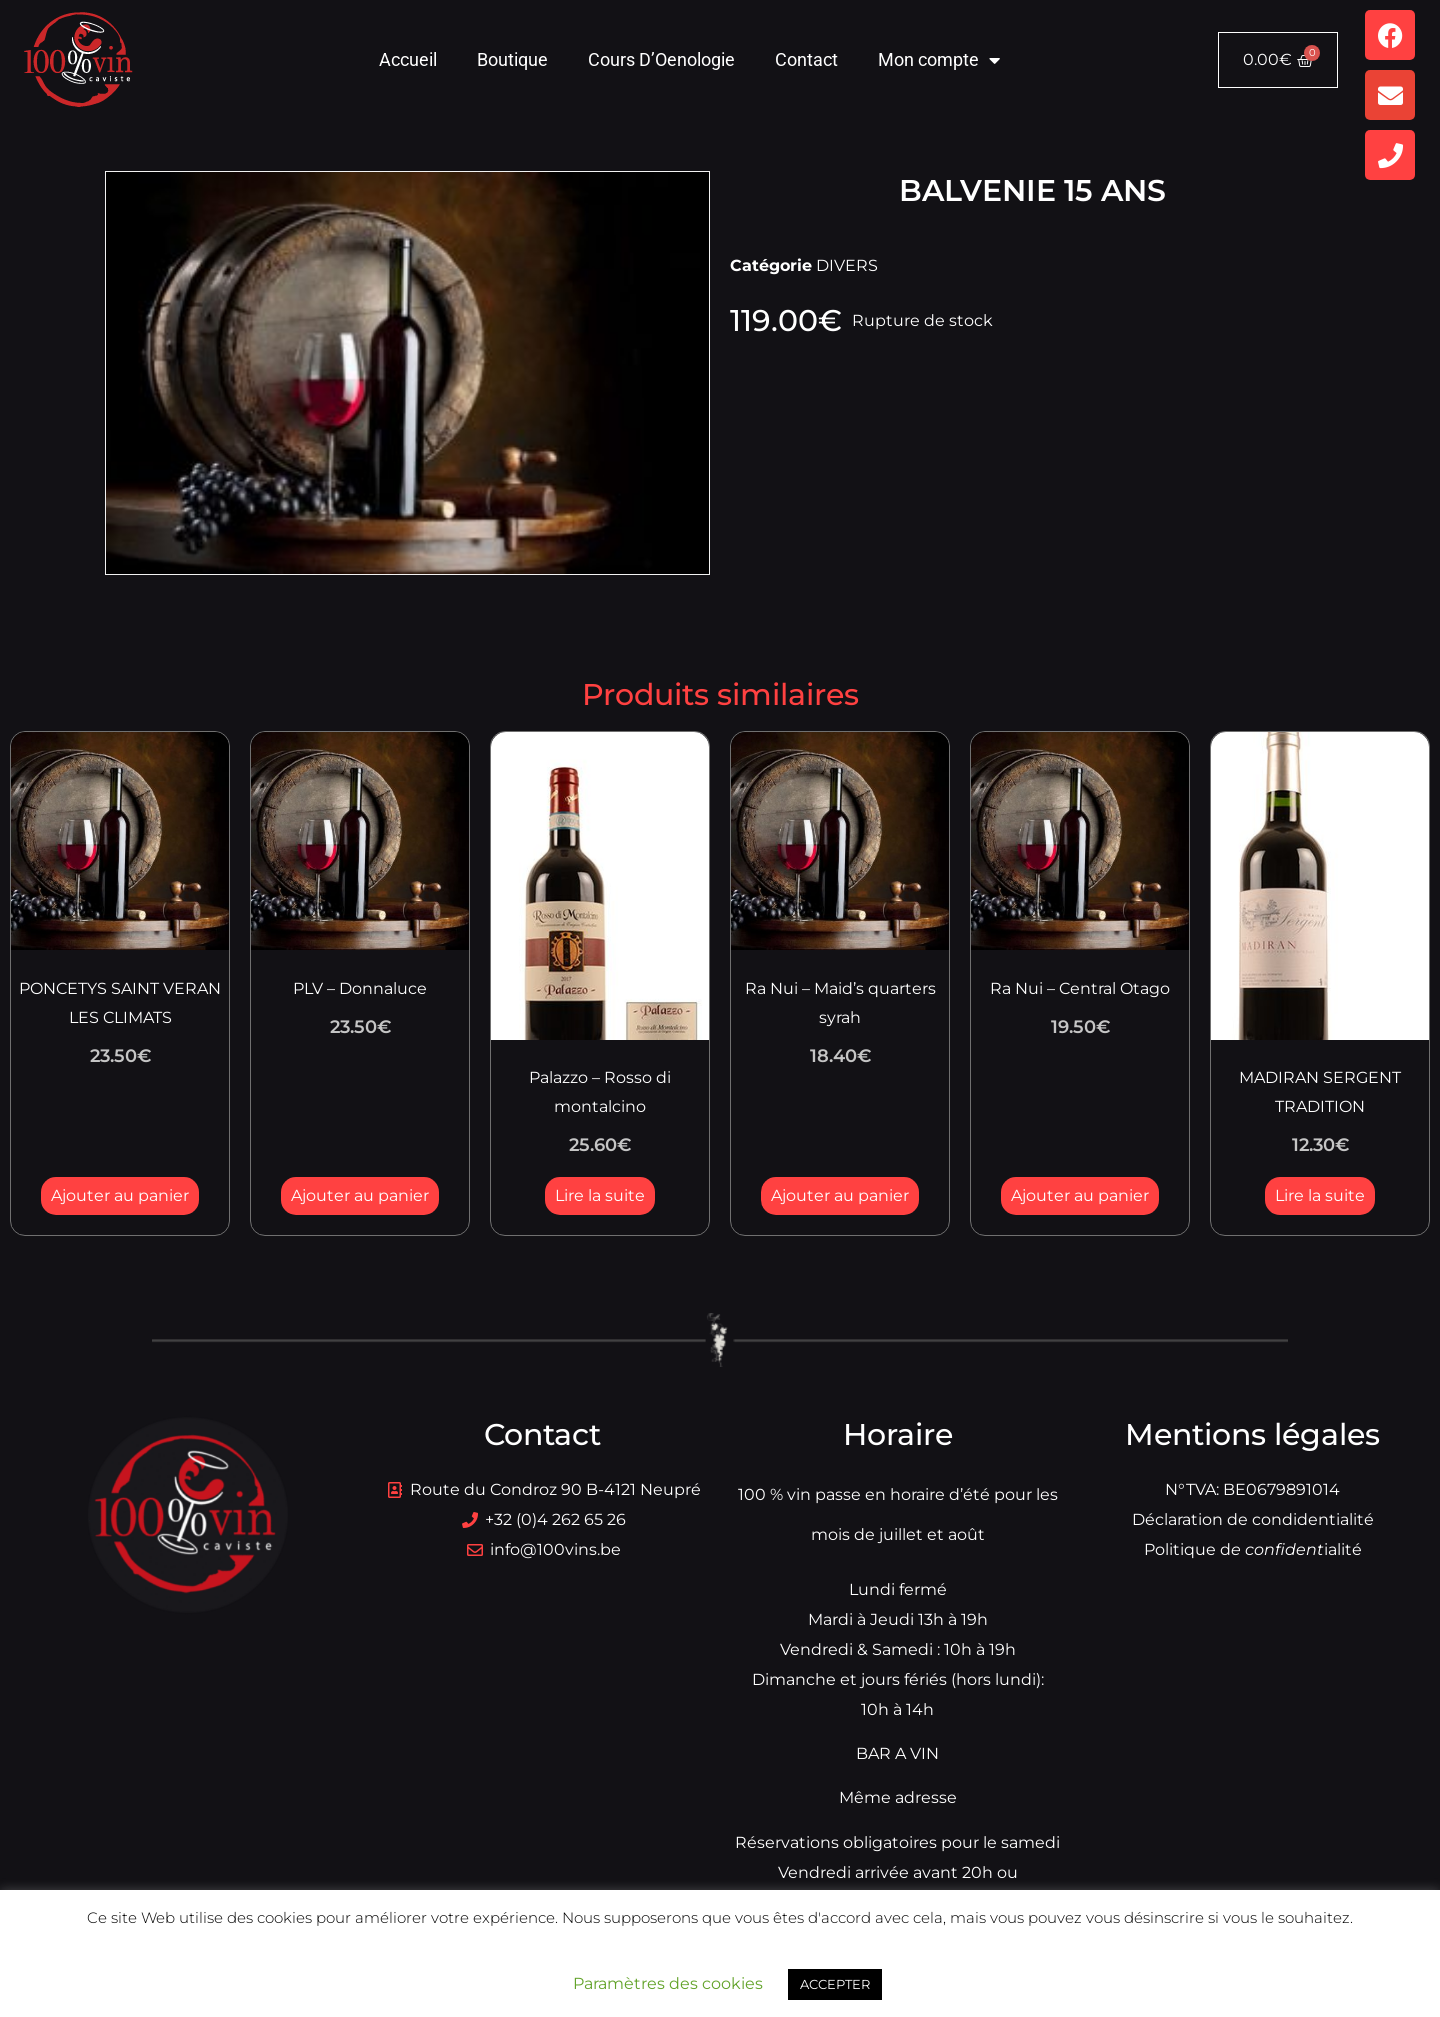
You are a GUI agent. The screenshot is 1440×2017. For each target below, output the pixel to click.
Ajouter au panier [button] (120, 1195)
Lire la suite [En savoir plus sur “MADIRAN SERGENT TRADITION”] (1320, 1195)
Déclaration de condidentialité (1253, 1519)
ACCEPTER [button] (835, 1984)
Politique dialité (1253, 1549)
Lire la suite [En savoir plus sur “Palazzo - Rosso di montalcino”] (600, 1195)
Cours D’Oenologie (661, 59)
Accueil (408, 59)
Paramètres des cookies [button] (668, 1983)
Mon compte (939, 60)
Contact (806, 59)
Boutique (512, 59)
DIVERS (847, 265)
